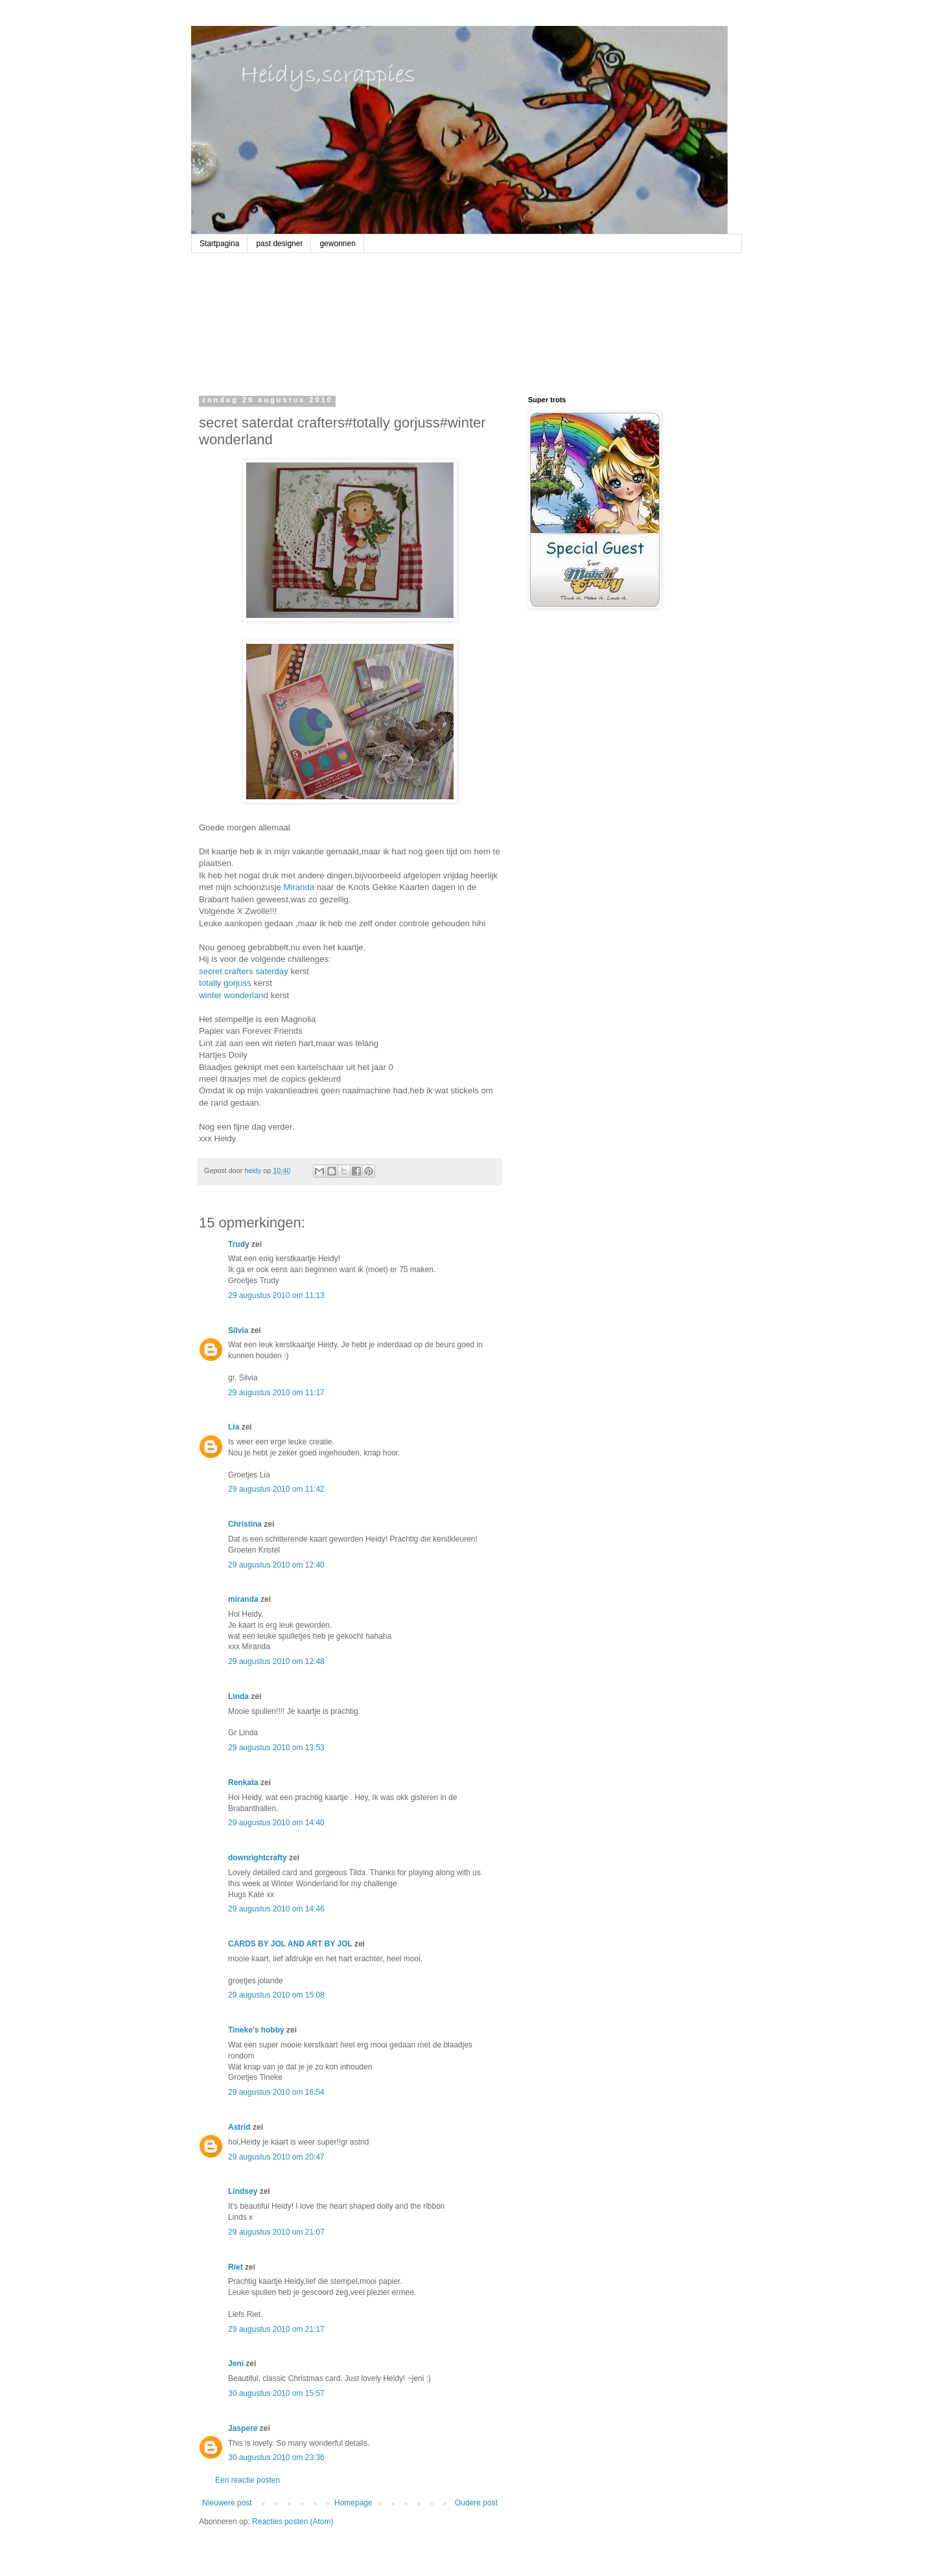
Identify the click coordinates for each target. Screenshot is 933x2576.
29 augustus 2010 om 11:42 (276, 1489)
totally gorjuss (225, 983)
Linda (238, 1696)
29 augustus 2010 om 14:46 (276, 1908)
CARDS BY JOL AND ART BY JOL (290, 1943)
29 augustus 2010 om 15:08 (276, 1995)
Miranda (299, 887)
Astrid (239, 2127)
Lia (233, 1426)
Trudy (238, 1244)
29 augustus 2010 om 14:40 (276, 1822)
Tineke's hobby (256, 2030)
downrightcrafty (257, 1857)
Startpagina (219, 243)
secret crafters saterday (243, 971)
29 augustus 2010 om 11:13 (276, 1295)
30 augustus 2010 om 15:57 (276, 2393)
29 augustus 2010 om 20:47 (276, 2156)
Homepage (353, 2502)
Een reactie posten (247, 2480)
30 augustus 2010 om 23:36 (276, 2457)
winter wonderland (233, 995)
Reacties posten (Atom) (292, 2521)
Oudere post (476, 2502)
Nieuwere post (227, 2502)
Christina (245, 1524)
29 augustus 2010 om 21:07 (276, 2232)
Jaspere (242, 2428)
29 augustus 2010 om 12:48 (276, 1661)
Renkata (243, 1782)
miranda (243, 1599)
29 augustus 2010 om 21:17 (276, 2329)
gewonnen (337, 243)
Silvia (238, 1330)
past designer (279, 243)
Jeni (236, 2363)
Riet (235, 2267)
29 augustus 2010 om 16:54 (276, 2092)
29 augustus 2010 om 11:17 (276, 1392)
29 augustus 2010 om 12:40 (276, 1564)
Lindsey (242, 2191)
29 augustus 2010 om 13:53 (276, 1747)
